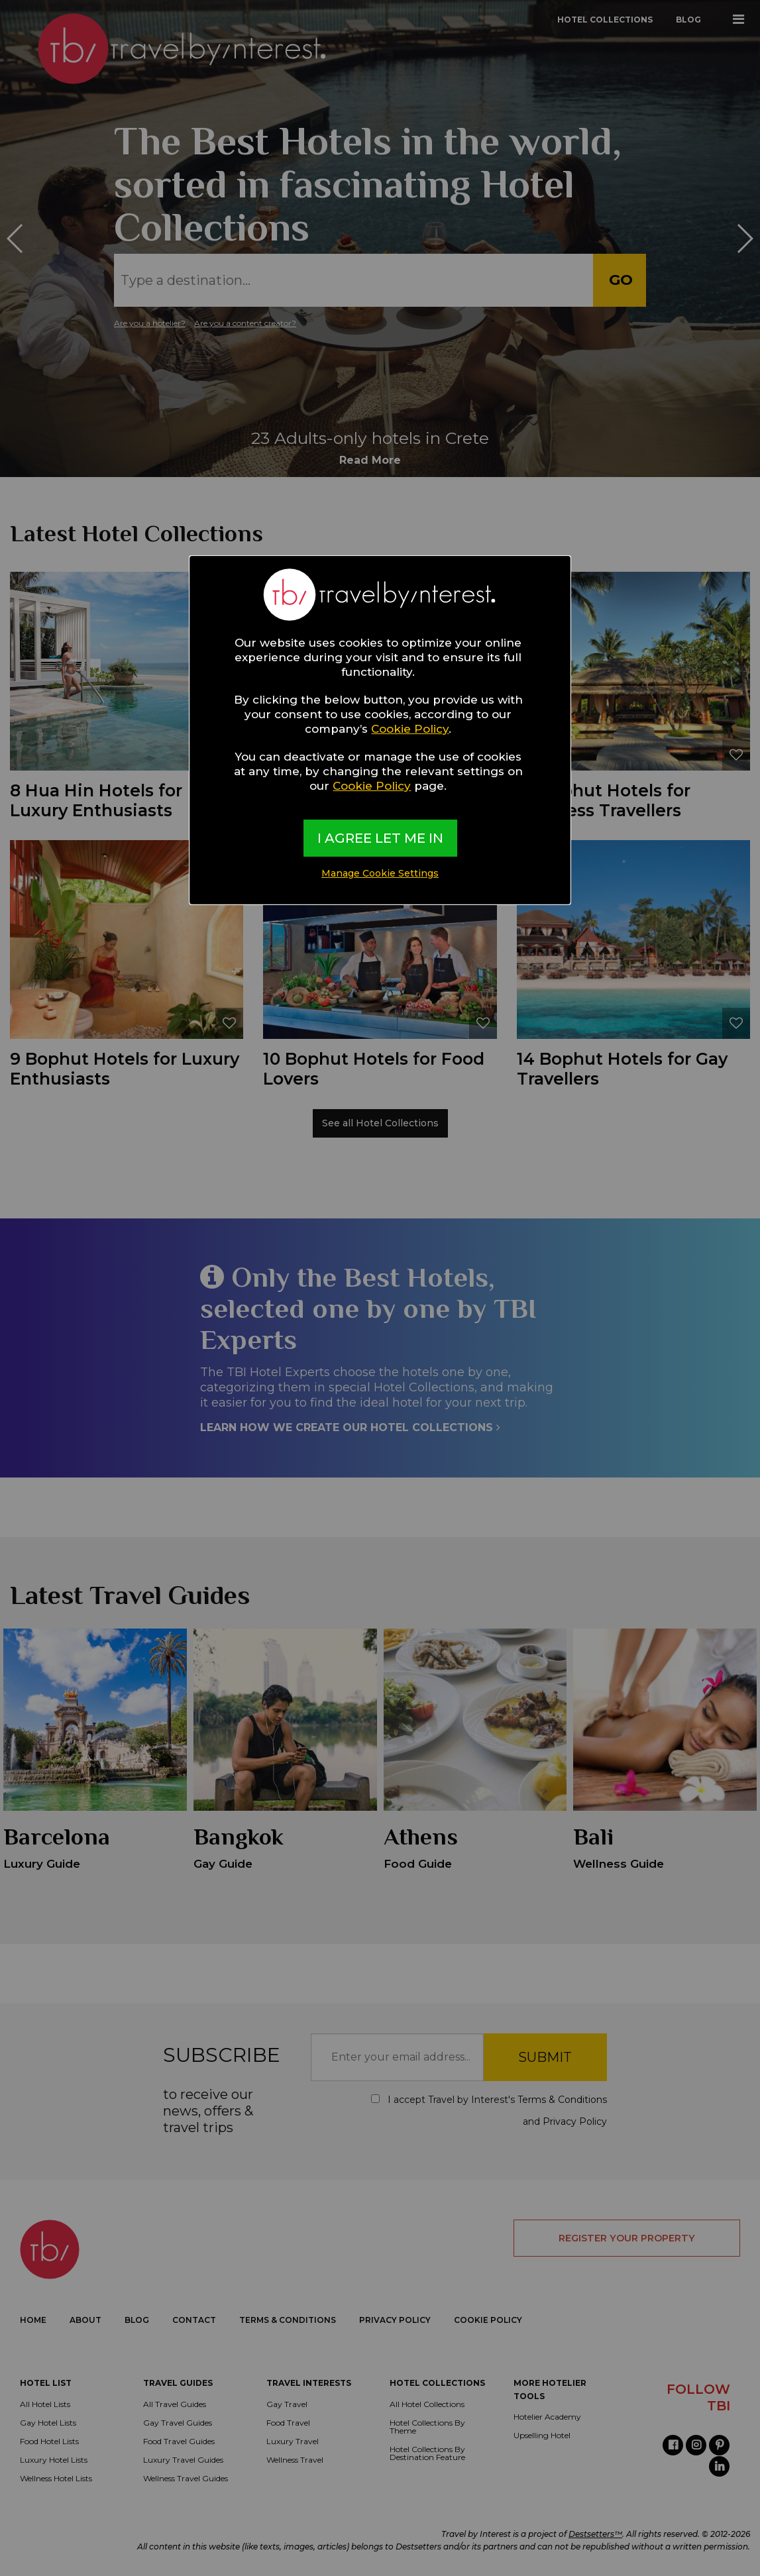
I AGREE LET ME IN (380, 838)
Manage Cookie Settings (380, 873)
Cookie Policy (410, 728)
